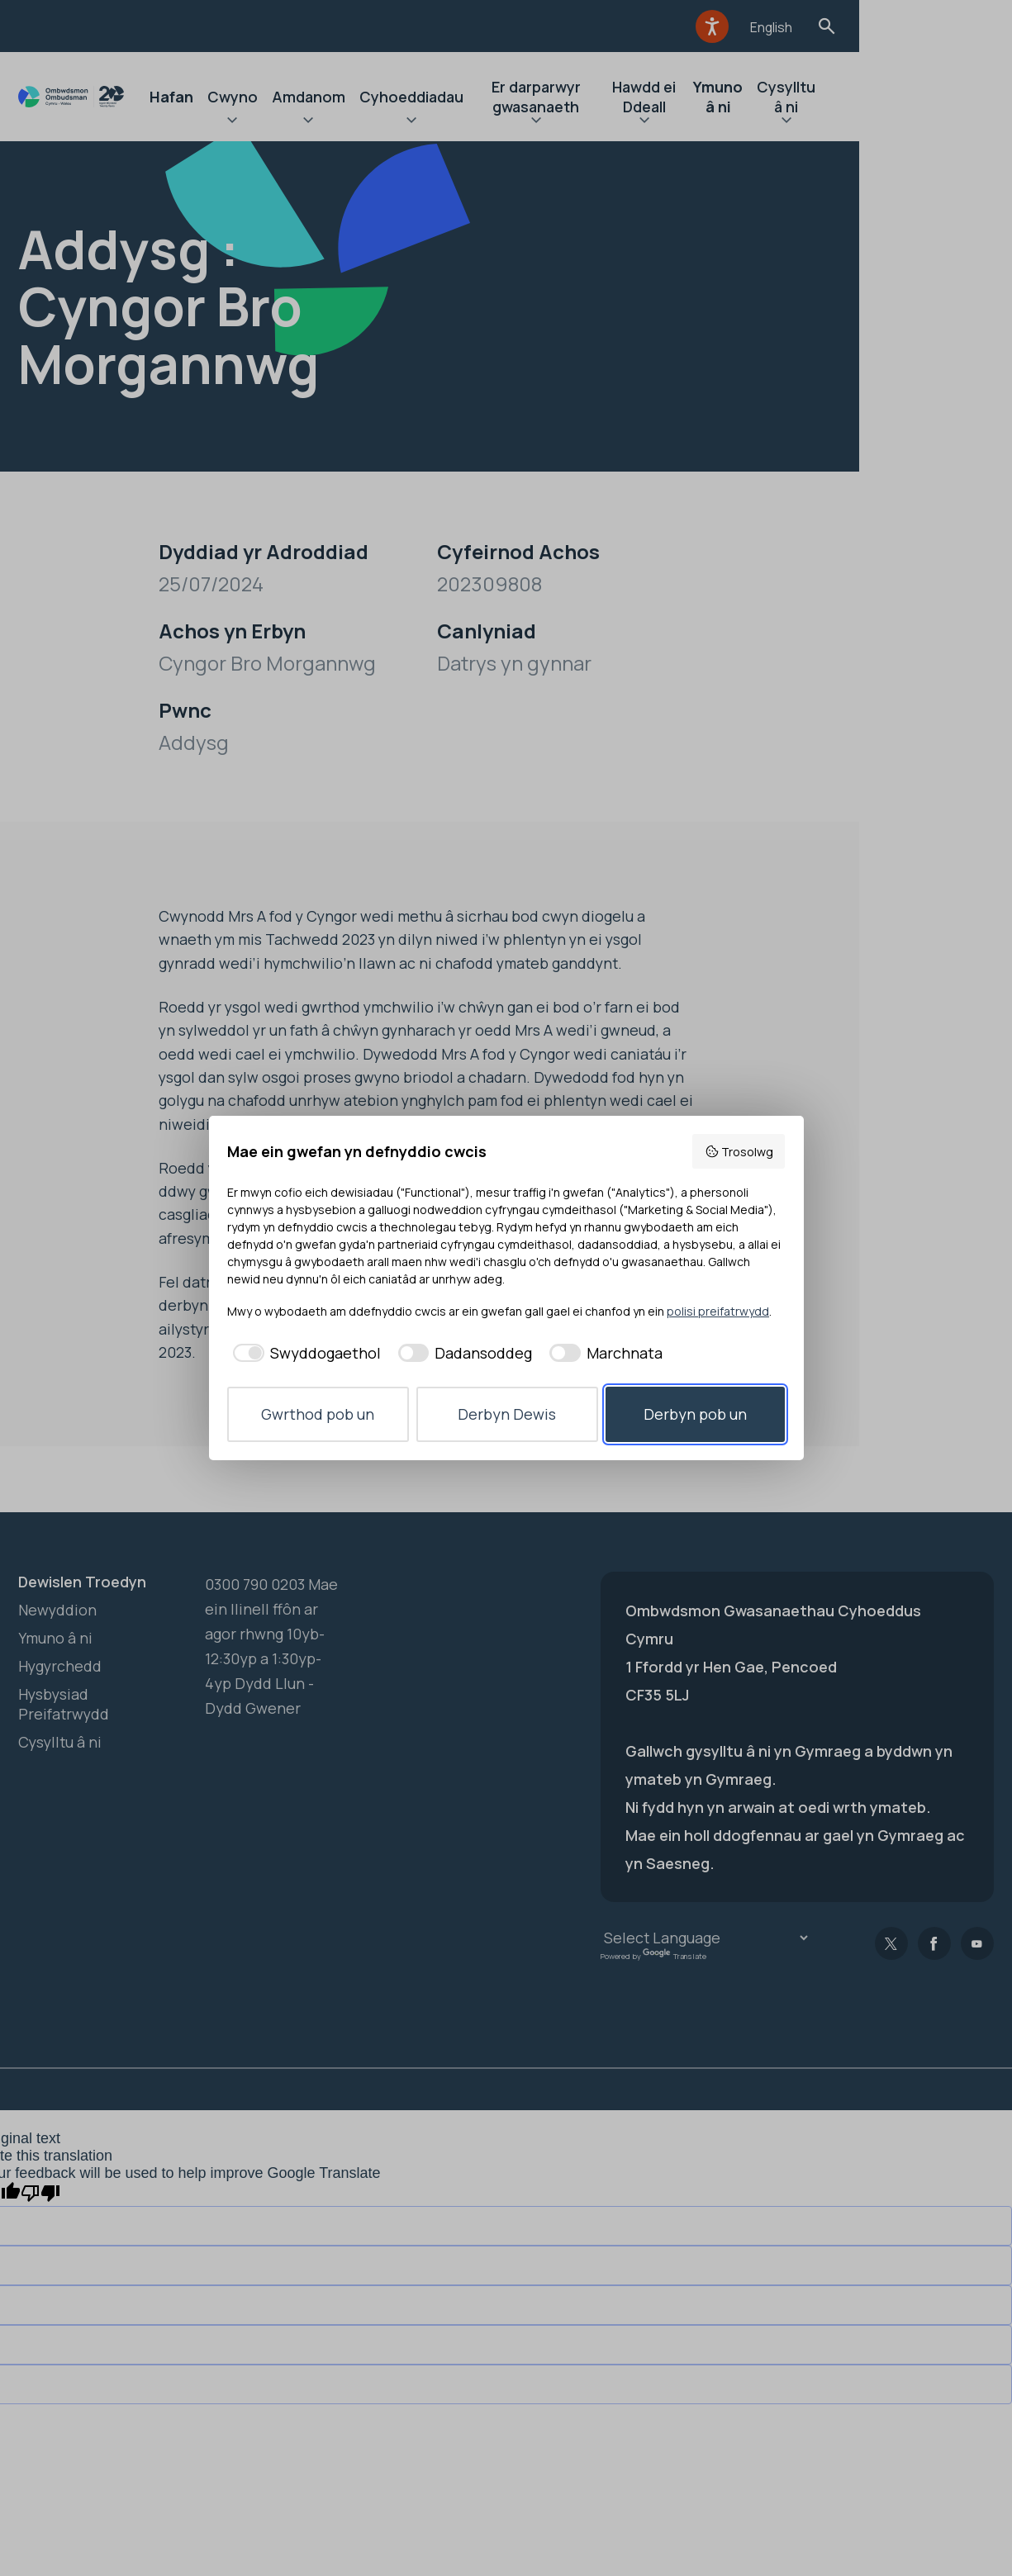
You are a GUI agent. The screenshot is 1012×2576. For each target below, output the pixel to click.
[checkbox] (304, 1353)
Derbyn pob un (695, 1414)
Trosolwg (739, 1152)
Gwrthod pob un (317, 1414)
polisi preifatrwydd (718, 1311)
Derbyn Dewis (507, 1414)
